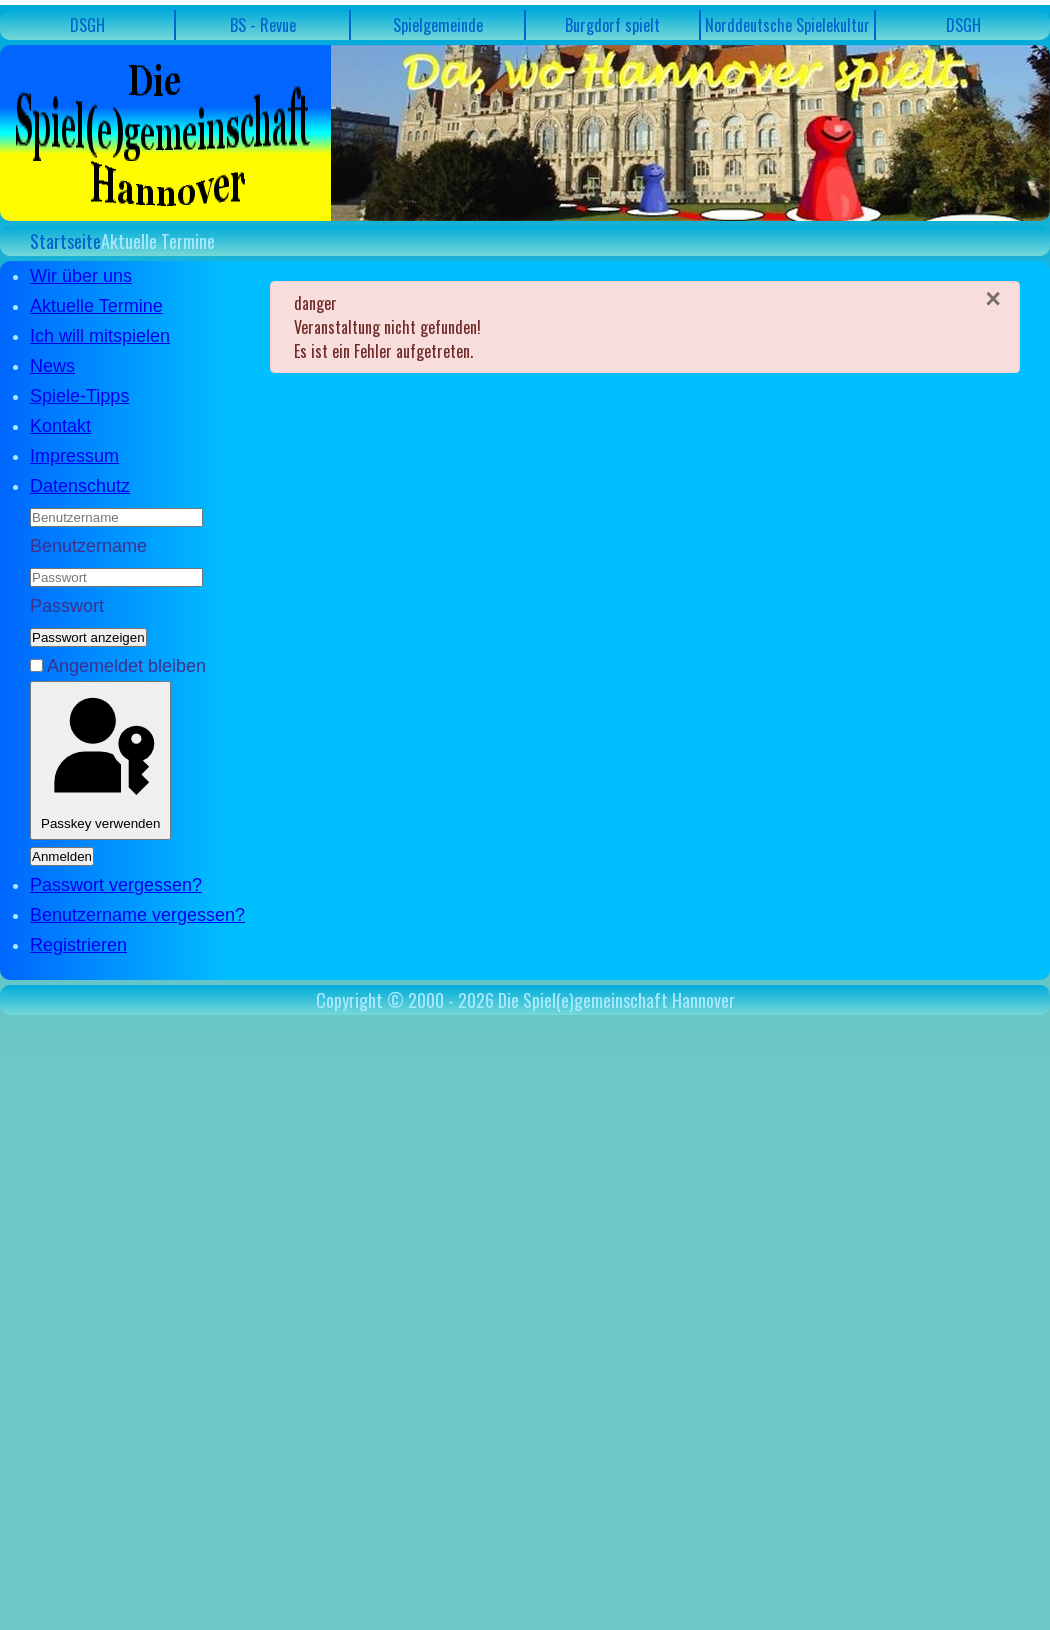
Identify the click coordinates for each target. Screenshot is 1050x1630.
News (52, 366)
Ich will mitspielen (100, 336)
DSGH (87, 25)
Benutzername (88, 546)
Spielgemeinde (438, 25)
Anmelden (62, 856)
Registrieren (78, 945)
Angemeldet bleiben (126, 666)
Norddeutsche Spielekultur (787, 25)
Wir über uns (81, 276)
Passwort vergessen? (116, 885)
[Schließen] (993, 299)
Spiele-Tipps (79, 396)
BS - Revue (263, 25)
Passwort (67, 606)
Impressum (74, 456)
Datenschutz (80, 486)
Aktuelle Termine (96, 306)
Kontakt (60, 426)
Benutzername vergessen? (137, 915)
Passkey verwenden (100, 760)
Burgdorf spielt (612, 25)
